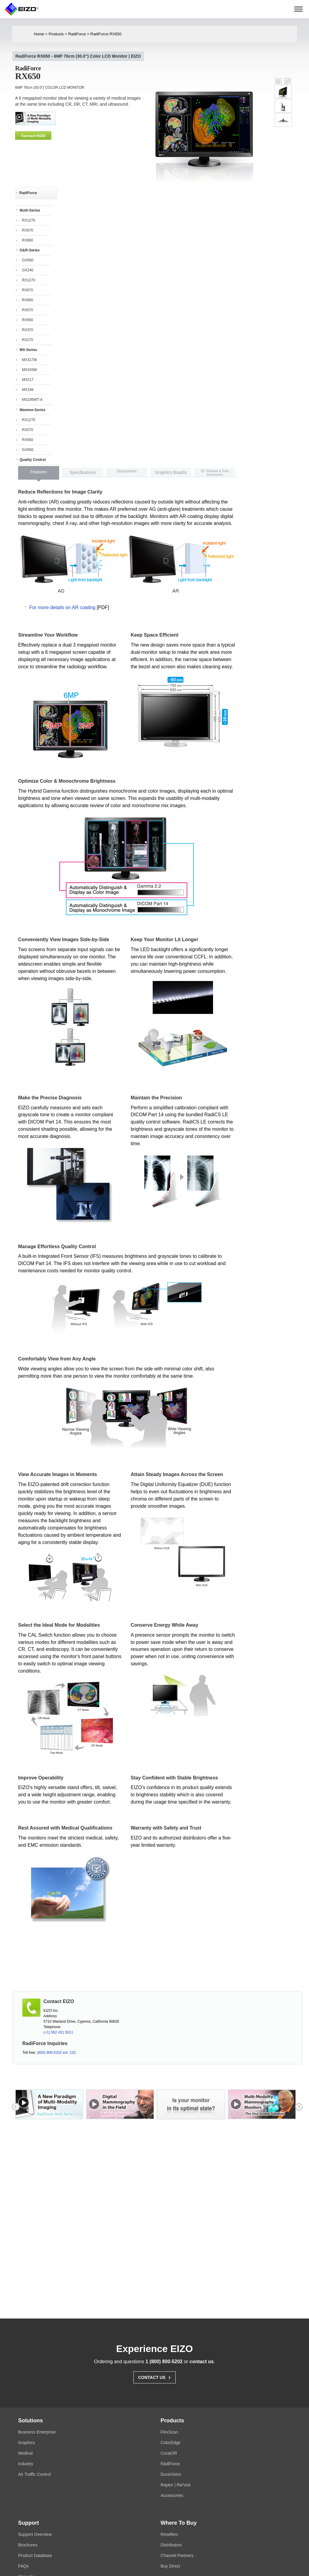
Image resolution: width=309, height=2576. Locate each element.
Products (56, 34)
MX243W (29, 370)
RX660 (27, 240)
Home (39, 34)
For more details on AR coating (62, 607)
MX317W (29, 360)
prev (15, 118)
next (142, 118)
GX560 (27, 260)
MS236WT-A (32, 399)
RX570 (27, 310)
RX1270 (28, 220)
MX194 (27, 390)
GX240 (27, 270)
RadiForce (78, 34)
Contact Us (154, 2376)
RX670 (27, 230)
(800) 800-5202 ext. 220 (56, 2053)
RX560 (27, 320)
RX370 (27, 330)
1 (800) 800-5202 (164, 2361)
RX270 (27, 340)
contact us (202, 2361)
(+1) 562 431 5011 (58, 2033)
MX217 (27, 380)
